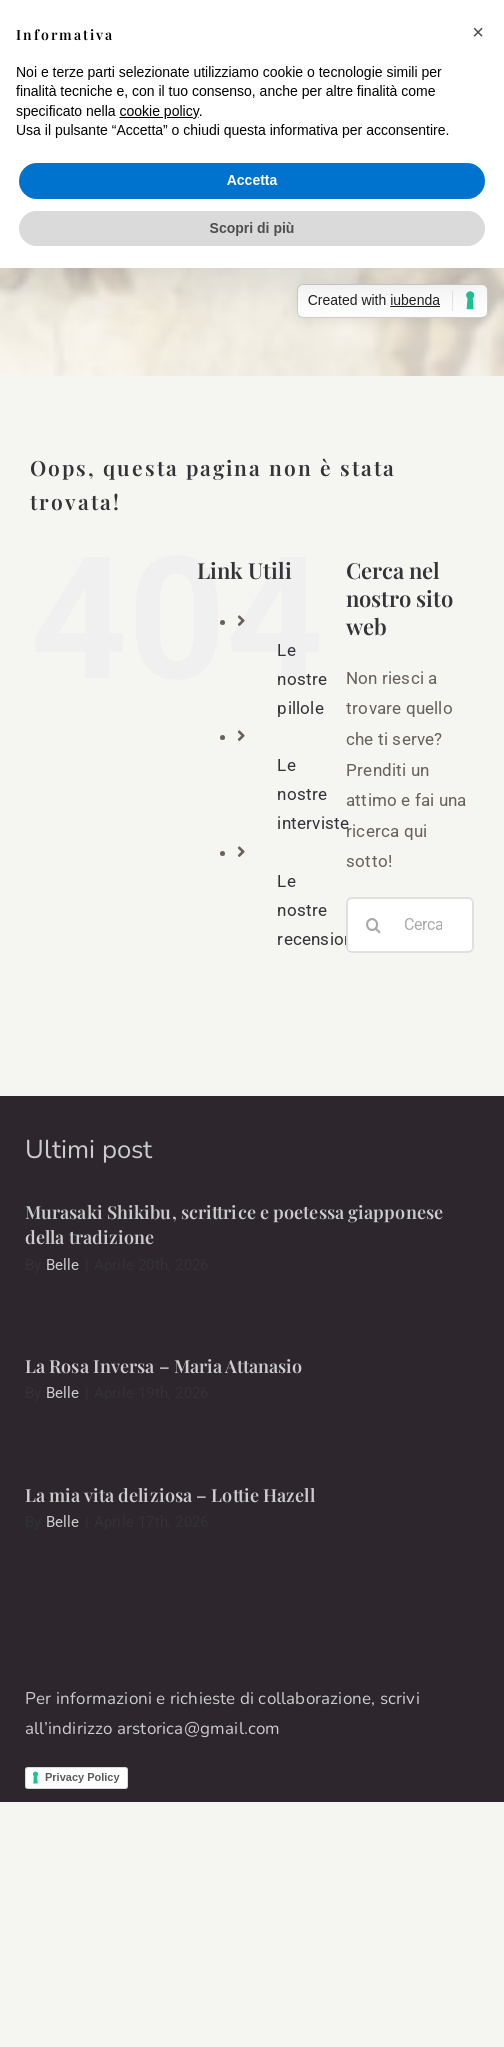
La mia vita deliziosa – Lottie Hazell (170, 1495)
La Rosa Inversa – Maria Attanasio (163, 1366)
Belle (63, 1265)
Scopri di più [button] (252, 228)
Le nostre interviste (313, 794)
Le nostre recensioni (317, 910)
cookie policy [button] (159, 111)
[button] (478, 32)
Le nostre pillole (302, 679)
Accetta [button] (252, 180)
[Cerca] (374, 925)
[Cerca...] (410, 925)
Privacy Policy (82, 1777)
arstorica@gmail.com (199, 1728)
